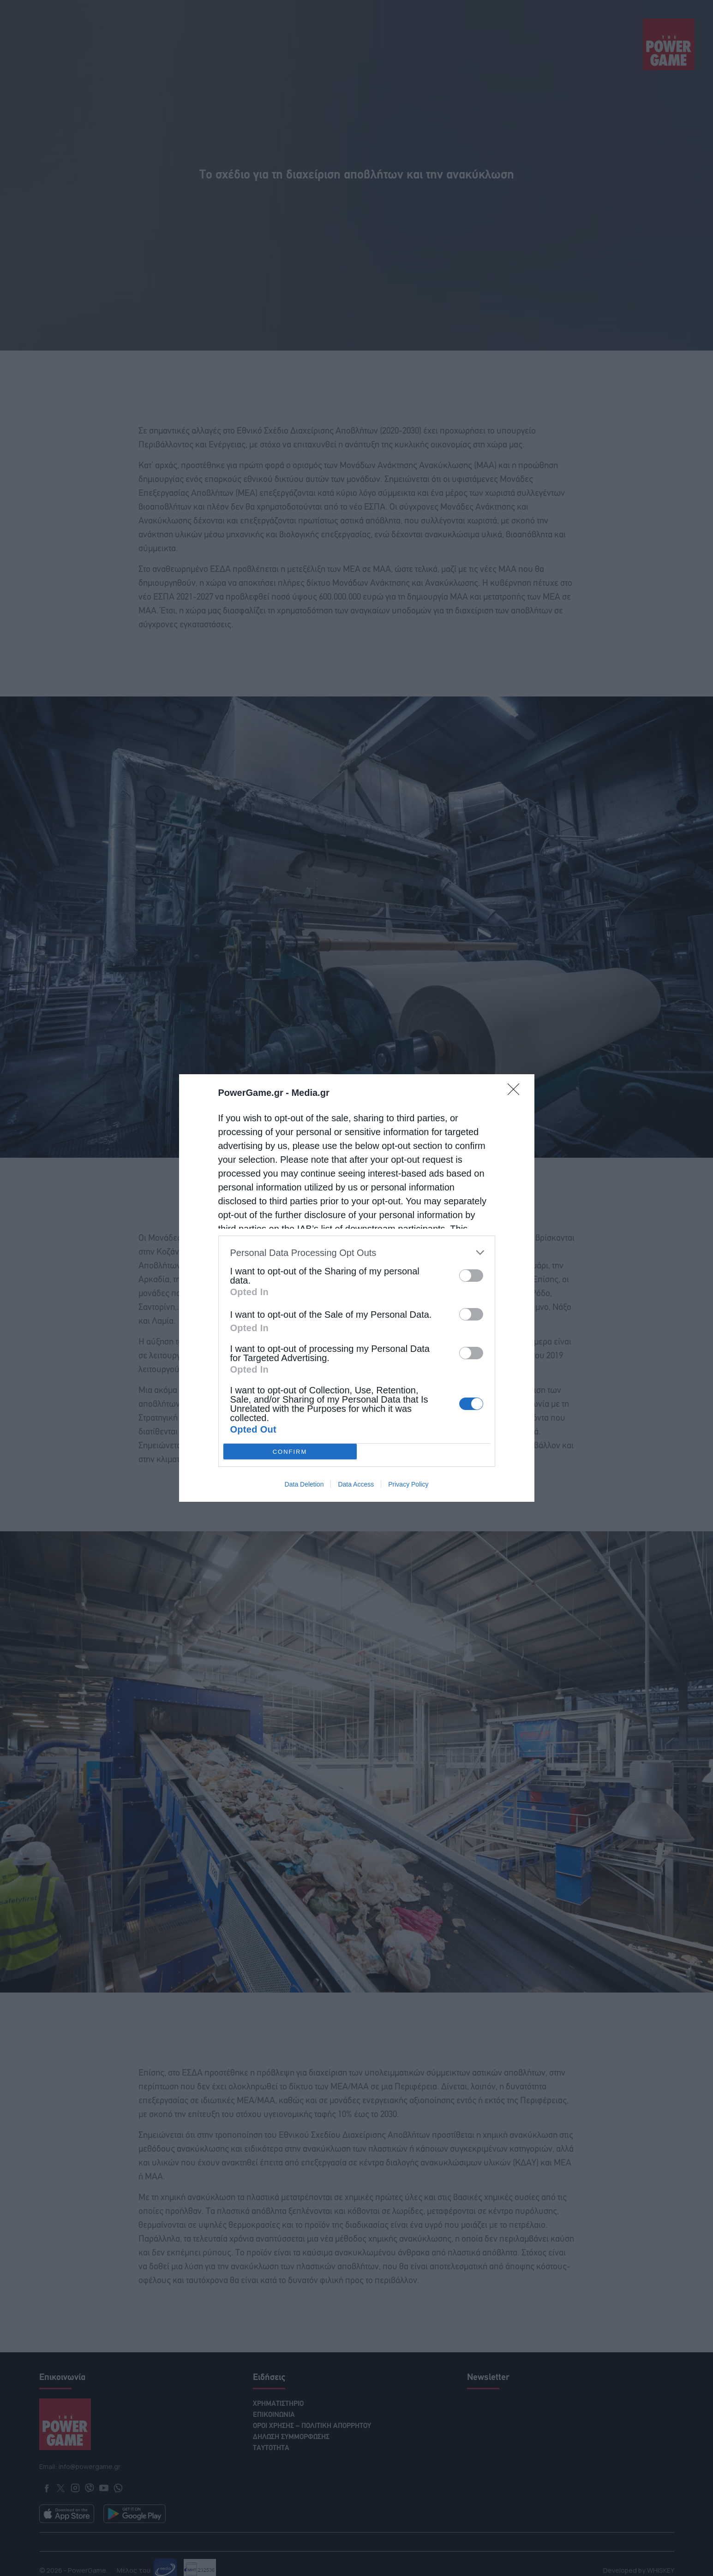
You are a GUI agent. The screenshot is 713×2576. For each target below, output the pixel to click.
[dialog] (356, 1288)
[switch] (471, 1275)
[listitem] (356, 1252)
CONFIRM (290, 1451)
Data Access (356, 1484)
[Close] (516, 1092)
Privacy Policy (408, 1484)
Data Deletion (304, 1484)
